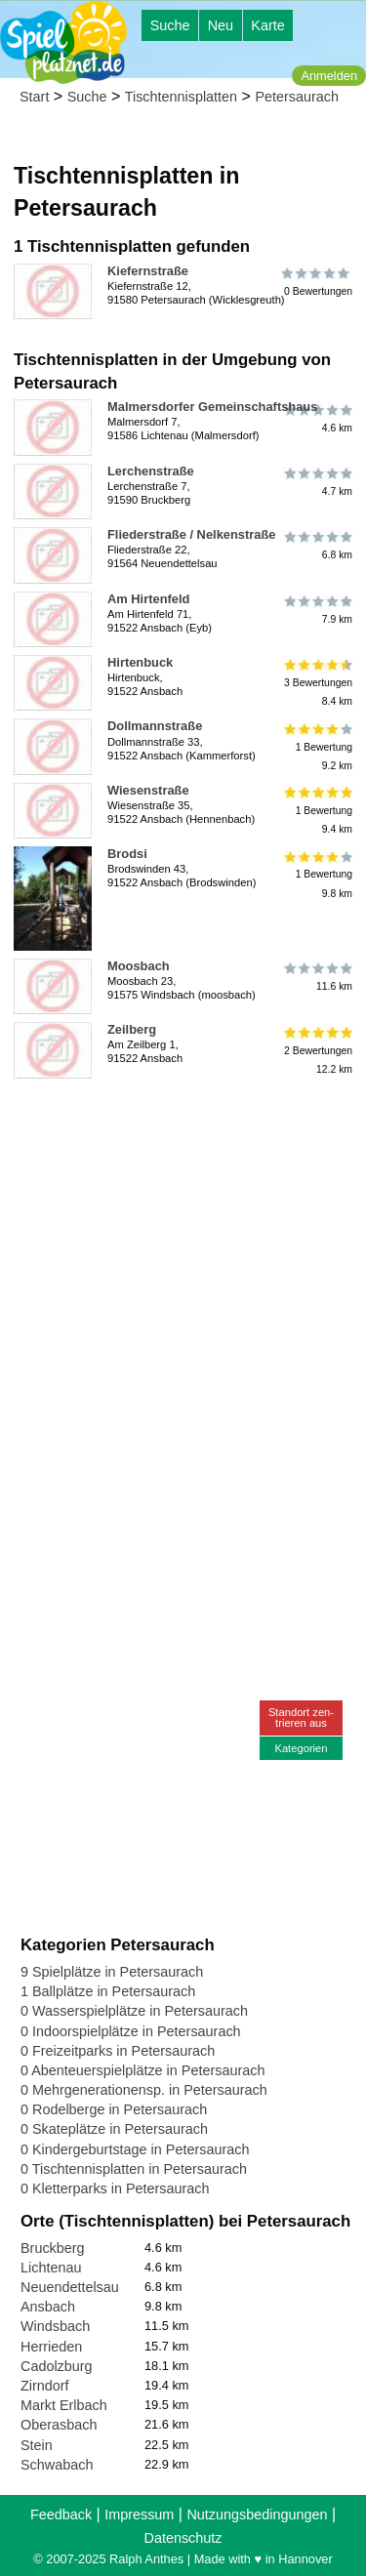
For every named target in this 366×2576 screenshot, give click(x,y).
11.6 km (316, 977)
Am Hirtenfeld (148, 599)
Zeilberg (131, 1029)
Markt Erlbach (63, 2405)
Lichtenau (50, 2267)
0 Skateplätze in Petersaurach (114, 2129)
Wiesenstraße (148, 790)
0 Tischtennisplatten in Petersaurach (133, 2169)
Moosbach (138, 966)
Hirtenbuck (140, 662)
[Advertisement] (183, 1269)
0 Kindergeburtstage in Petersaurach (134, 2149)
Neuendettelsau (69, 2287)
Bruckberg (52, 2248)
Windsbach (55, 2326)
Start (34, 96)
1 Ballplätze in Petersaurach (107, 1991)
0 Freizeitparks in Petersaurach (117, 2051)
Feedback (61, 2514)
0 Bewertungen (316, 282)
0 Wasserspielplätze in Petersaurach (134, 2011)
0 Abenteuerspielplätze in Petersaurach (142, 2070)
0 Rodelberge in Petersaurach (113, 2109)
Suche (170, 25)
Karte (267, 25)
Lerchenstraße (150, 471)
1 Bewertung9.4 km (316, 811)
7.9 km (316, 610)
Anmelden (329, 75)
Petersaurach (297, 96)
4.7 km (316, 482)
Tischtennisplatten (181, 96)
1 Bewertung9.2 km (316, 746)
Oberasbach (58, 2425)
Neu (220, 25)
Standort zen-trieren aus (301, 1717)
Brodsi (127, 853)
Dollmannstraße (154, 725)
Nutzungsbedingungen (256, 2514)
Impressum (139, 2514)
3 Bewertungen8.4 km (316, 683)
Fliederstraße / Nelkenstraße (191, 534)
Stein (36, 2445)
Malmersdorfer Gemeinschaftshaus (212, 406)
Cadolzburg (56, 2366)
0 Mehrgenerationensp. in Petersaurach (143, 2090)
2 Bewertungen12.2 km (316, 1050)
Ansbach (47, 2306)
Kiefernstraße (147, 271)
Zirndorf (44, 2385)
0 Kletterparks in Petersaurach (115, 2188)
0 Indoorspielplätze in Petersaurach (130, 2031)
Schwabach (56, 2465)
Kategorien (300, 1748)
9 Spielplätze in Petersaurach (111, 1972)
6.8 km (316, 545)
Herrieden (51, 2346)
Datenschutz (183, 2538)
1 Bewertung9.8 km (316, 874)
